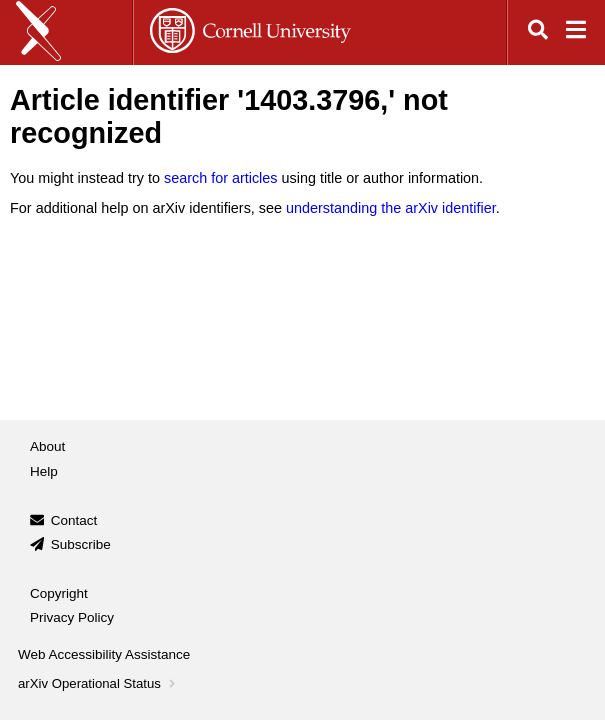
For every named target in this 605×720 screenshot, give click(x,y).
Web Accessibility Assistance (104, 654)
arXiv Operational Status (98, 683)
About (47, 446)
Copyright (59, 593)
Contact (74, 520)
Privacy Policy (72, 617)
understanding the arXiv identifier (391, 208)
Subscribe (81, 544)
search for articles (221, 178)
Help (44, 471)
